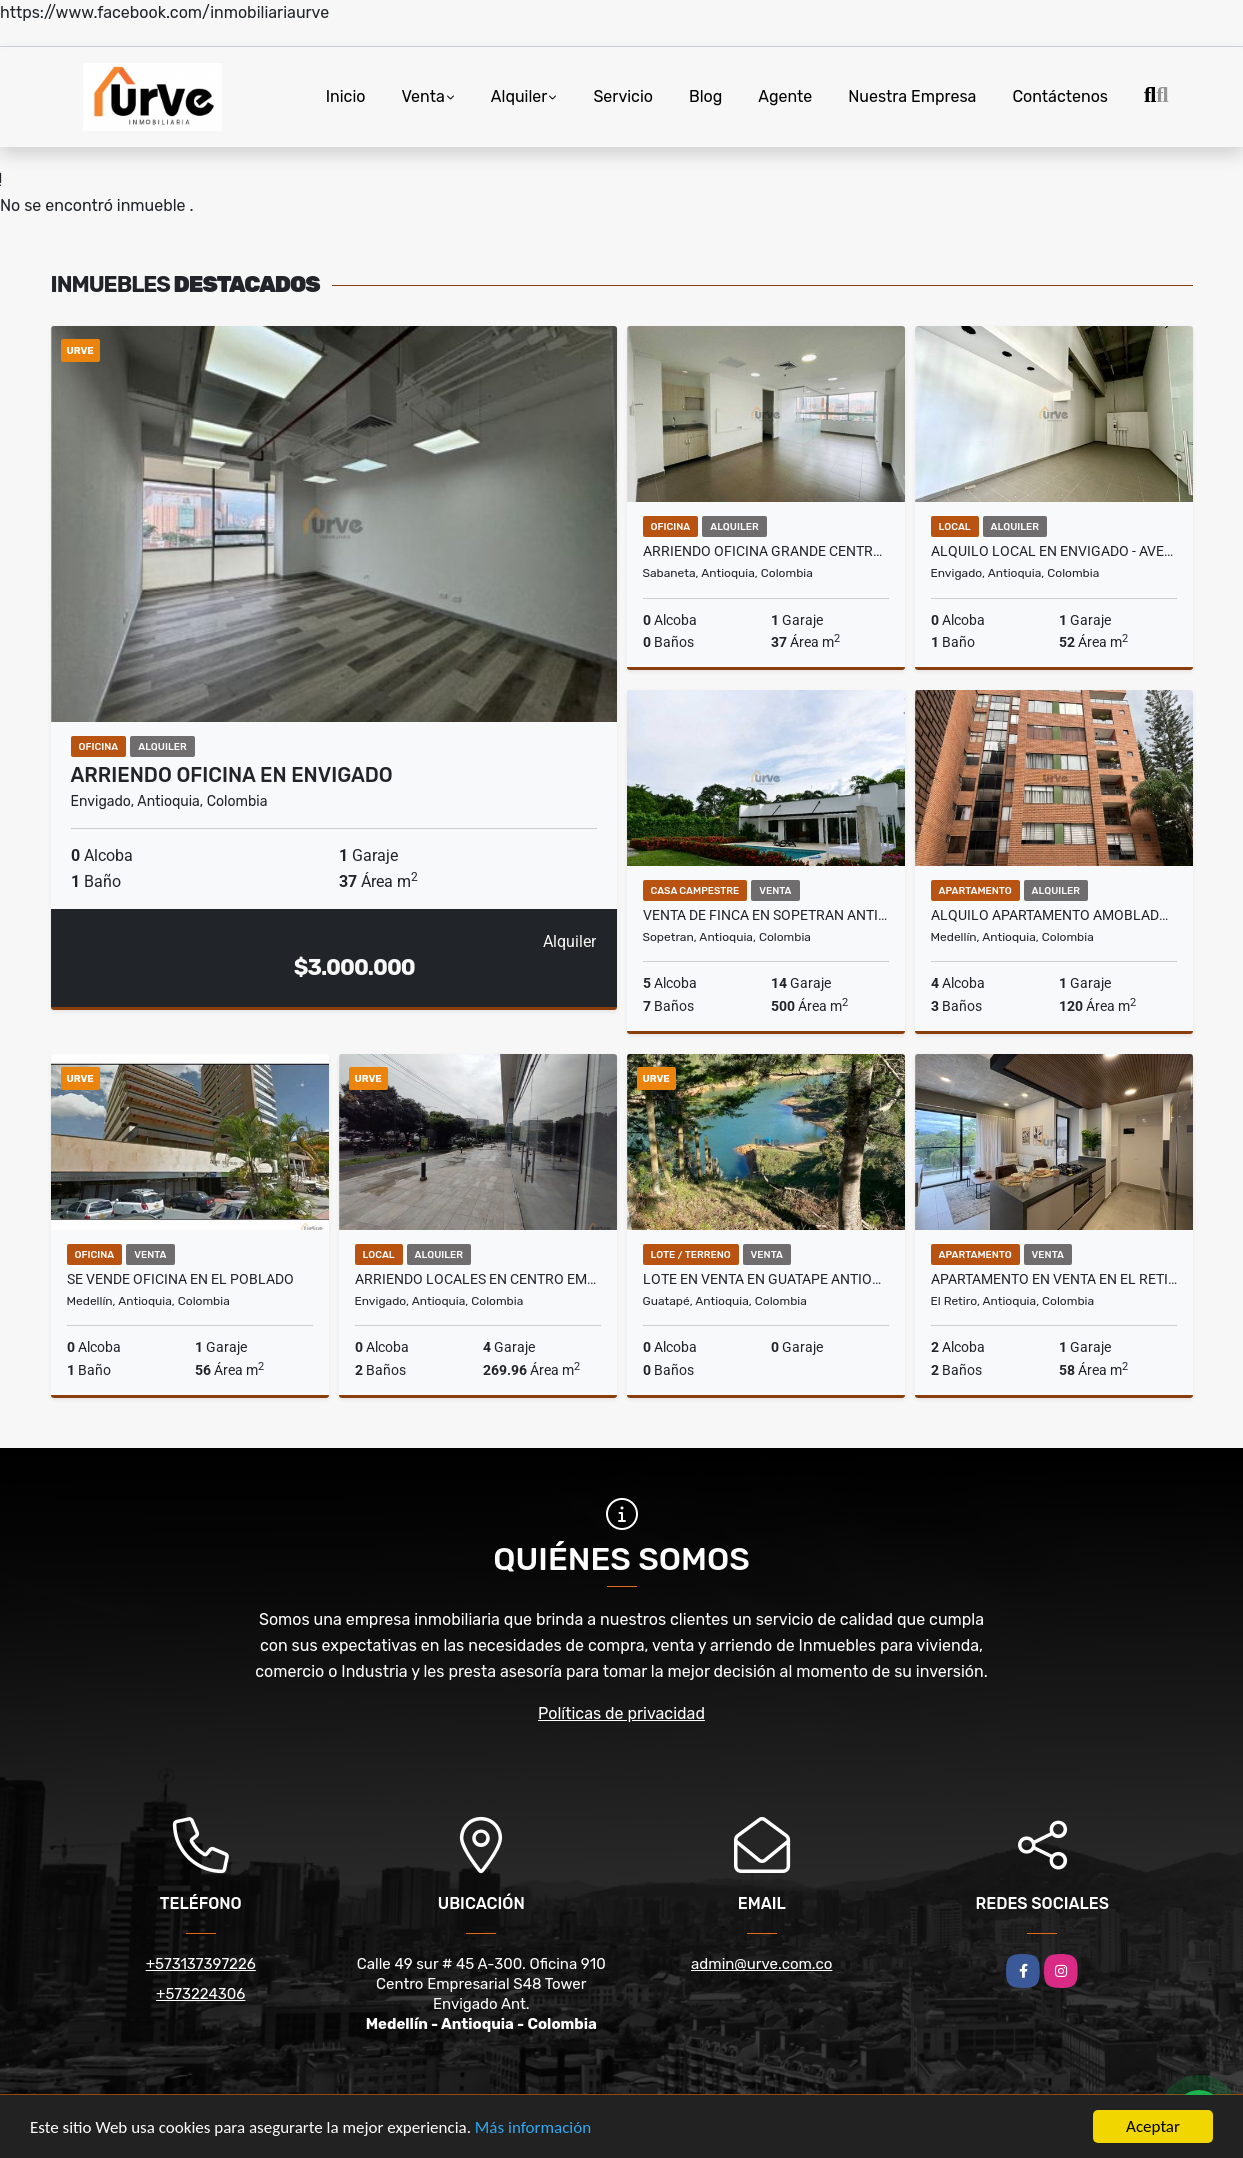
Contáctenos (1060, 96)
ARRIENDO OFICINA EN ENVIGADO (232, 775)
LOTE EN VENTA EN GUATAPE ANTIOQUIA (766, 1279)
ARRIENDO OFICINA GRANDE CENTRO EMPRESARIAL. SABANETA (766, 551)
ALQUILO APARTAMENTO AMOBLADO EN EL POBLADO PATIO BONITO (1054, 915)
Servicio (623, 96)
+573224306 (200, 1994)
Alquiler (519, 96)
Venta (422, 96)
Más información (533, 2128)
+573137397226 (201, 1964)
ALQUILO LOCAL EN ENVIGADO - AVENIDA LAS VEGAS (1054, 551)
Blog (705, 96)
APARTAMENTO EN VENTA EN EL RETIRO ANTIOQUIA (1054, 1279)
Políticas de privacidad (621, 1713)
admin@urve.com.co (761, 1964)
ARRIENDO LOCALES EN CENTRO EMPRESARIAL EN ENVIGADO (478, 1279)
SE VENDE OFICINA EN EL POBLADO (180, 1279)
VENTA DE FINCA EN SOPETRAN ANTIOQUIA (766, 915)
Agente (785, 96)
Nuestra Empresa (912, 96)
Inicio (346, 96)
